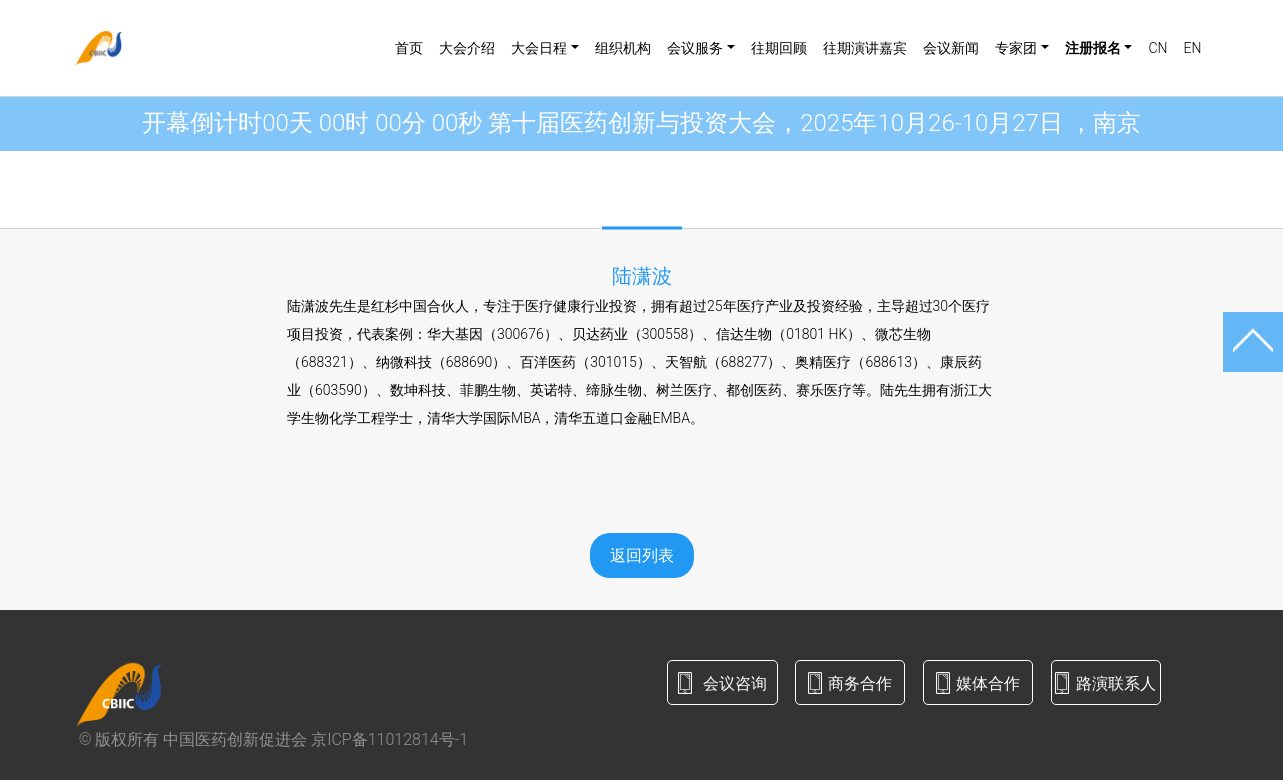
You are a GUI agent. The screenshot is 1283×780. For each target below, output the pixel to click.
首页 (409, 48)
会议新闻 (951, 48)
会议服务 (695, 48)
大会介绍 (467, 48)
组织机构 (623, 48)
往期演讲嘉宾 (865, 48)
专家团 (1016, 48)
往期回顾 (779, 48)
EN (1192, 48)
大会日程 (539, 48)
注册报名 (1093, 48)
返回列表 (642, 555)
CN (1157, 48)
